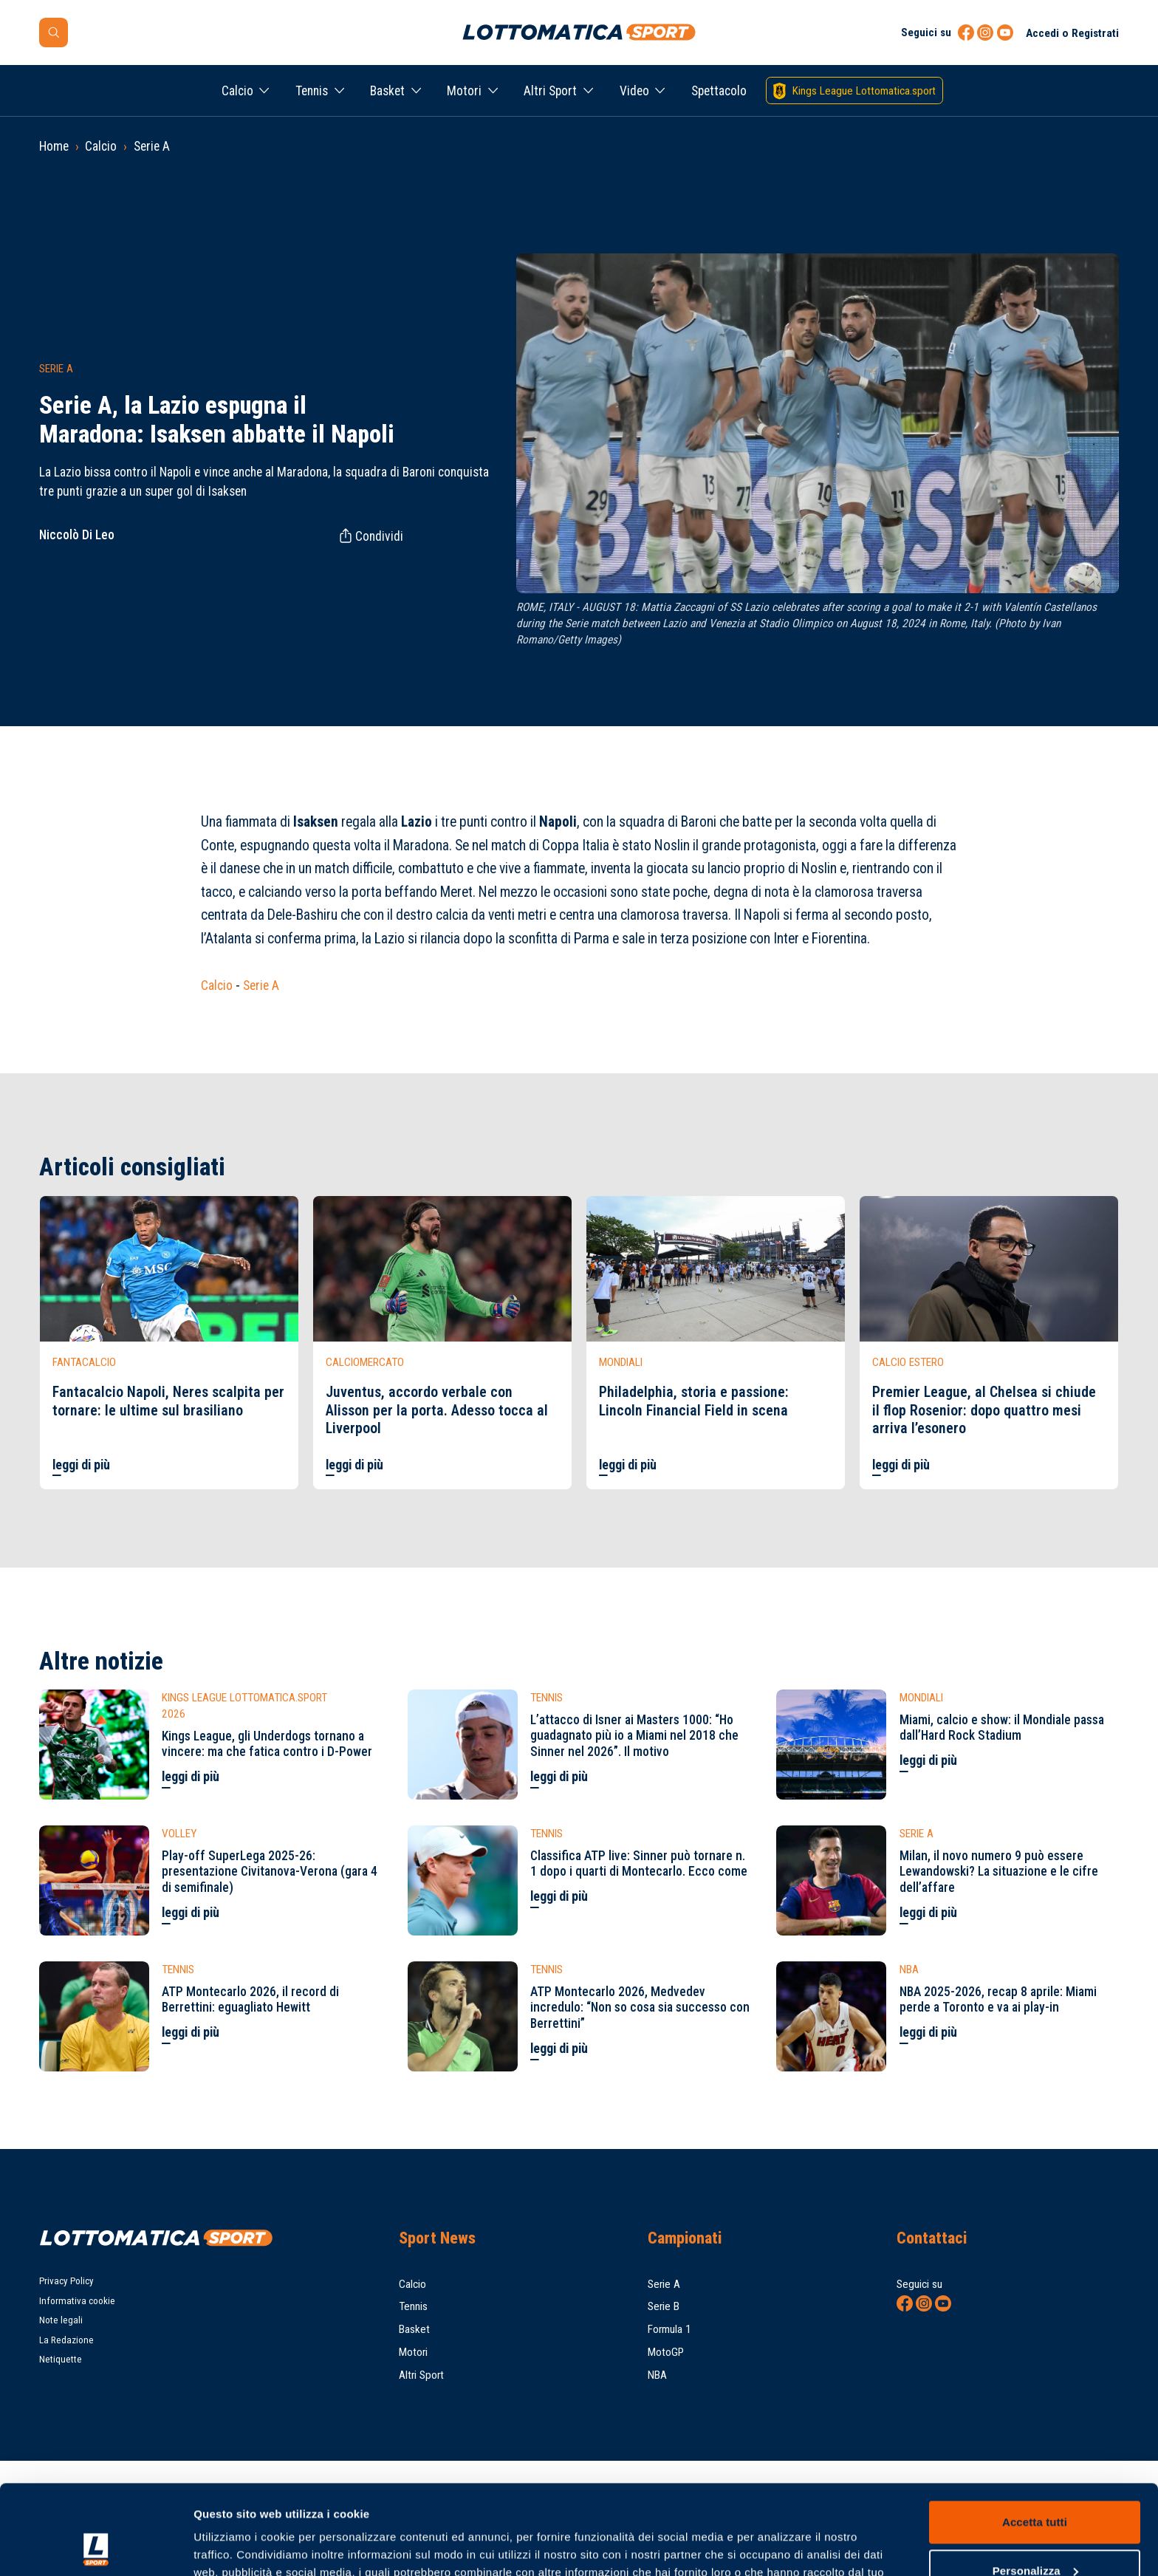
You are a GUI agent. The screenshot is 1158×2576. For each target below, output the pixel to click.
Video (634, 90)
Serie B (663, 2306)
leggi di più (81, 1465)
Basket (387, 90)
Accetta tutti (1034, 2438)
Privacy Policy (66, 2280)
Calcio (237, 90)
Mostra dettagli (233, 2547)
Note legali (61, 2320)
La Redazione (66, 2340)
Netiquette (60, 2359)
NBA (657, 2375)
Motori (464, 90)
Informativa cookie (77, 2300)
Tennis (311, 90)
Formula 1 (669, 2329)
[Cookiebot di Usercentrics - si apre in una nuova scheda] (95, 2547)
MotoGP (666, 2352)
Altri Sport (550, 90)
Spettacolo (719, 90)
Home (54, 146)
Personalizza (1035, 2486)
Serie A (152, 146)
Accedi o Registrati (1072, 33)
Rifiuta (1034, 2535)
